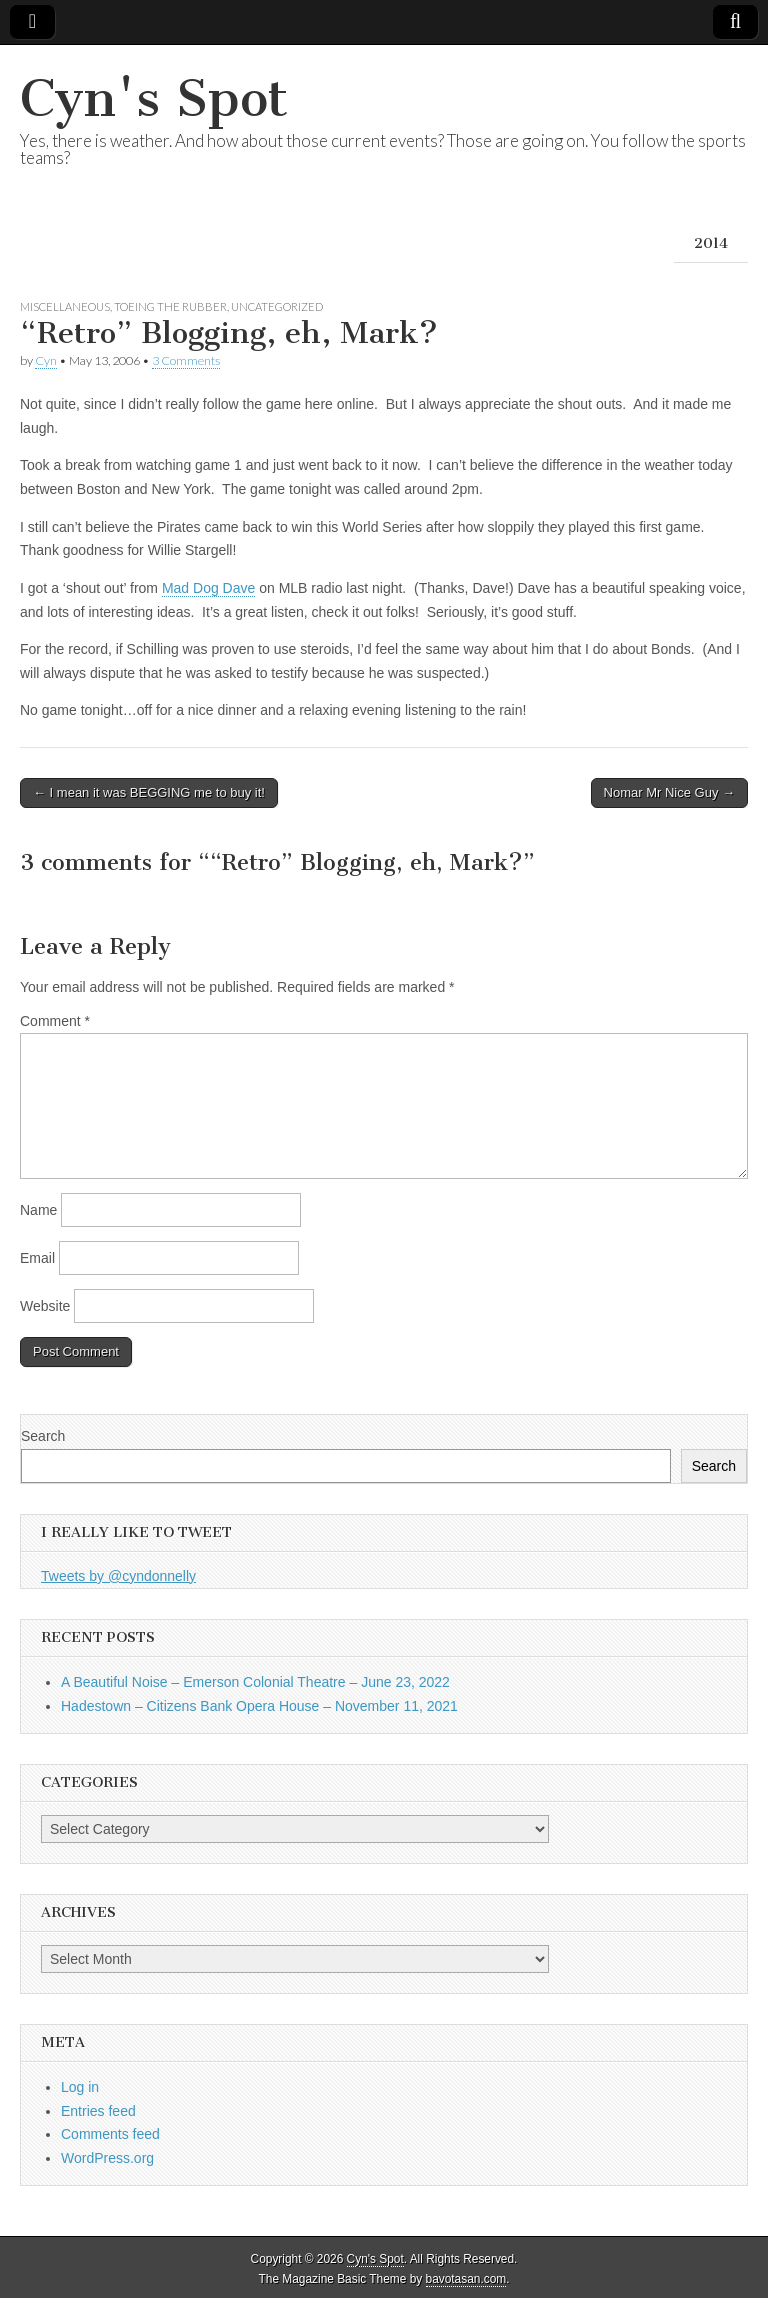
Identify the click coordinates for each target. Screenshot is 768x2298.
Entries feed (98, 2111)
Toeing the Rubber (170, 306)
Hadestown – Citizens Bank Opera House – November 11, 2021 (259, 1706)
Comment (55, 1021)
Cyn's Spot (154, 98)
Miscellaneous (65, 306)
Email (37, 1258)
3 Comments (186, 360)
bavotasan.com (466, 2279)
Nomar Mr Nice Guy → (669, 792)
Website (45, 1306)
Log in (80, 2087)
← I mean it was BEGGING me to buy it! (149, 792)
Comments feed (110, 2134)
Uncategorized (277, 306)
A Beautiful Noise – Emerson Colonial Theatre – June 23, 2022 (255, 1682)
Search (43, 1436)
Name (38, 1210)
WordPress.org (107, 2158)
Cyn (46, 360)
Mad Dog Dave (208, 588)
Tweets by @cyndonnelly (118, 1576)
